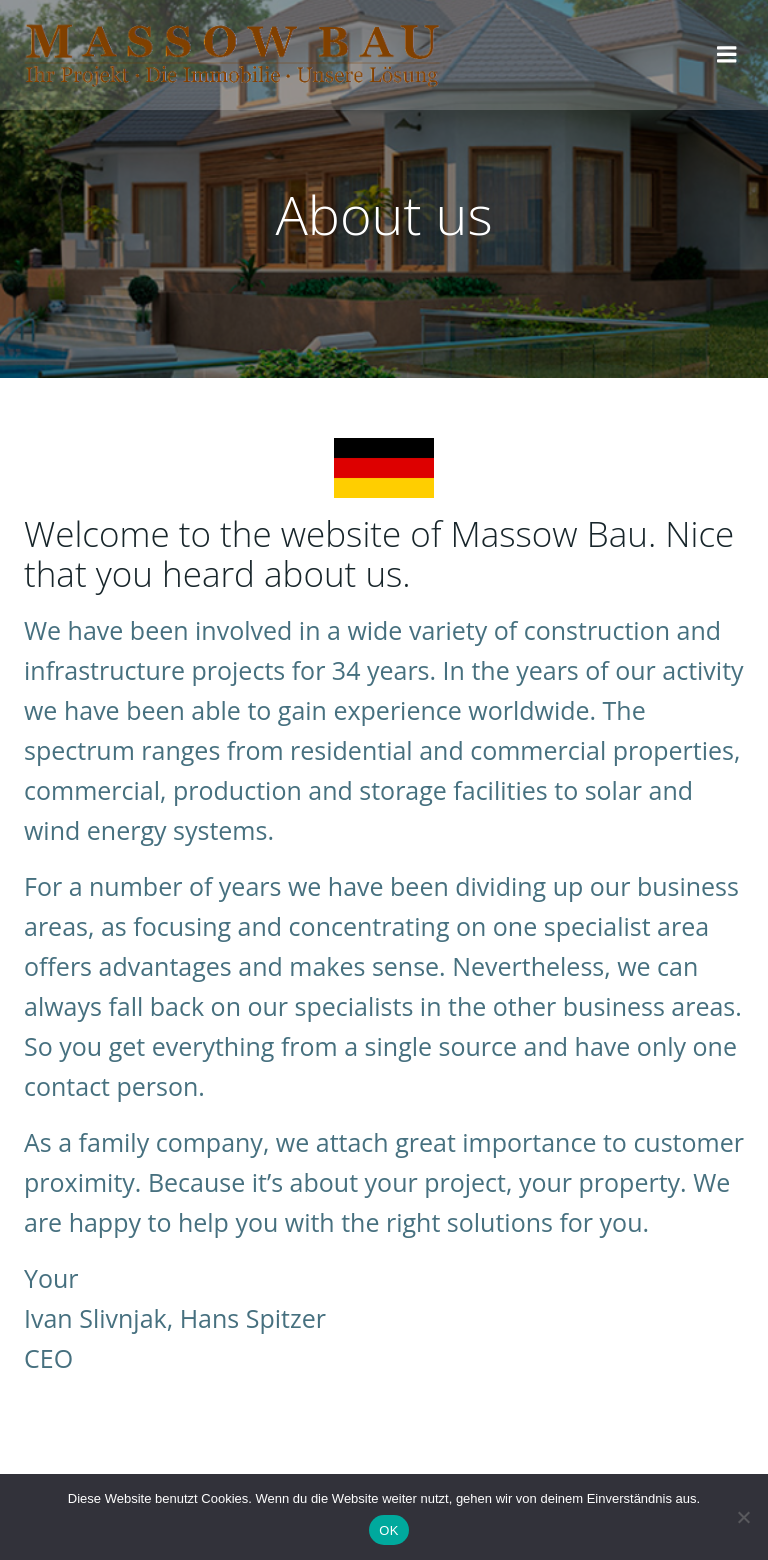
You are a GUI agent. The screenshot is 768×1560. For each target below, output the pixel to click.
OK (388, 1530)
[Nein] (743, 1517)
